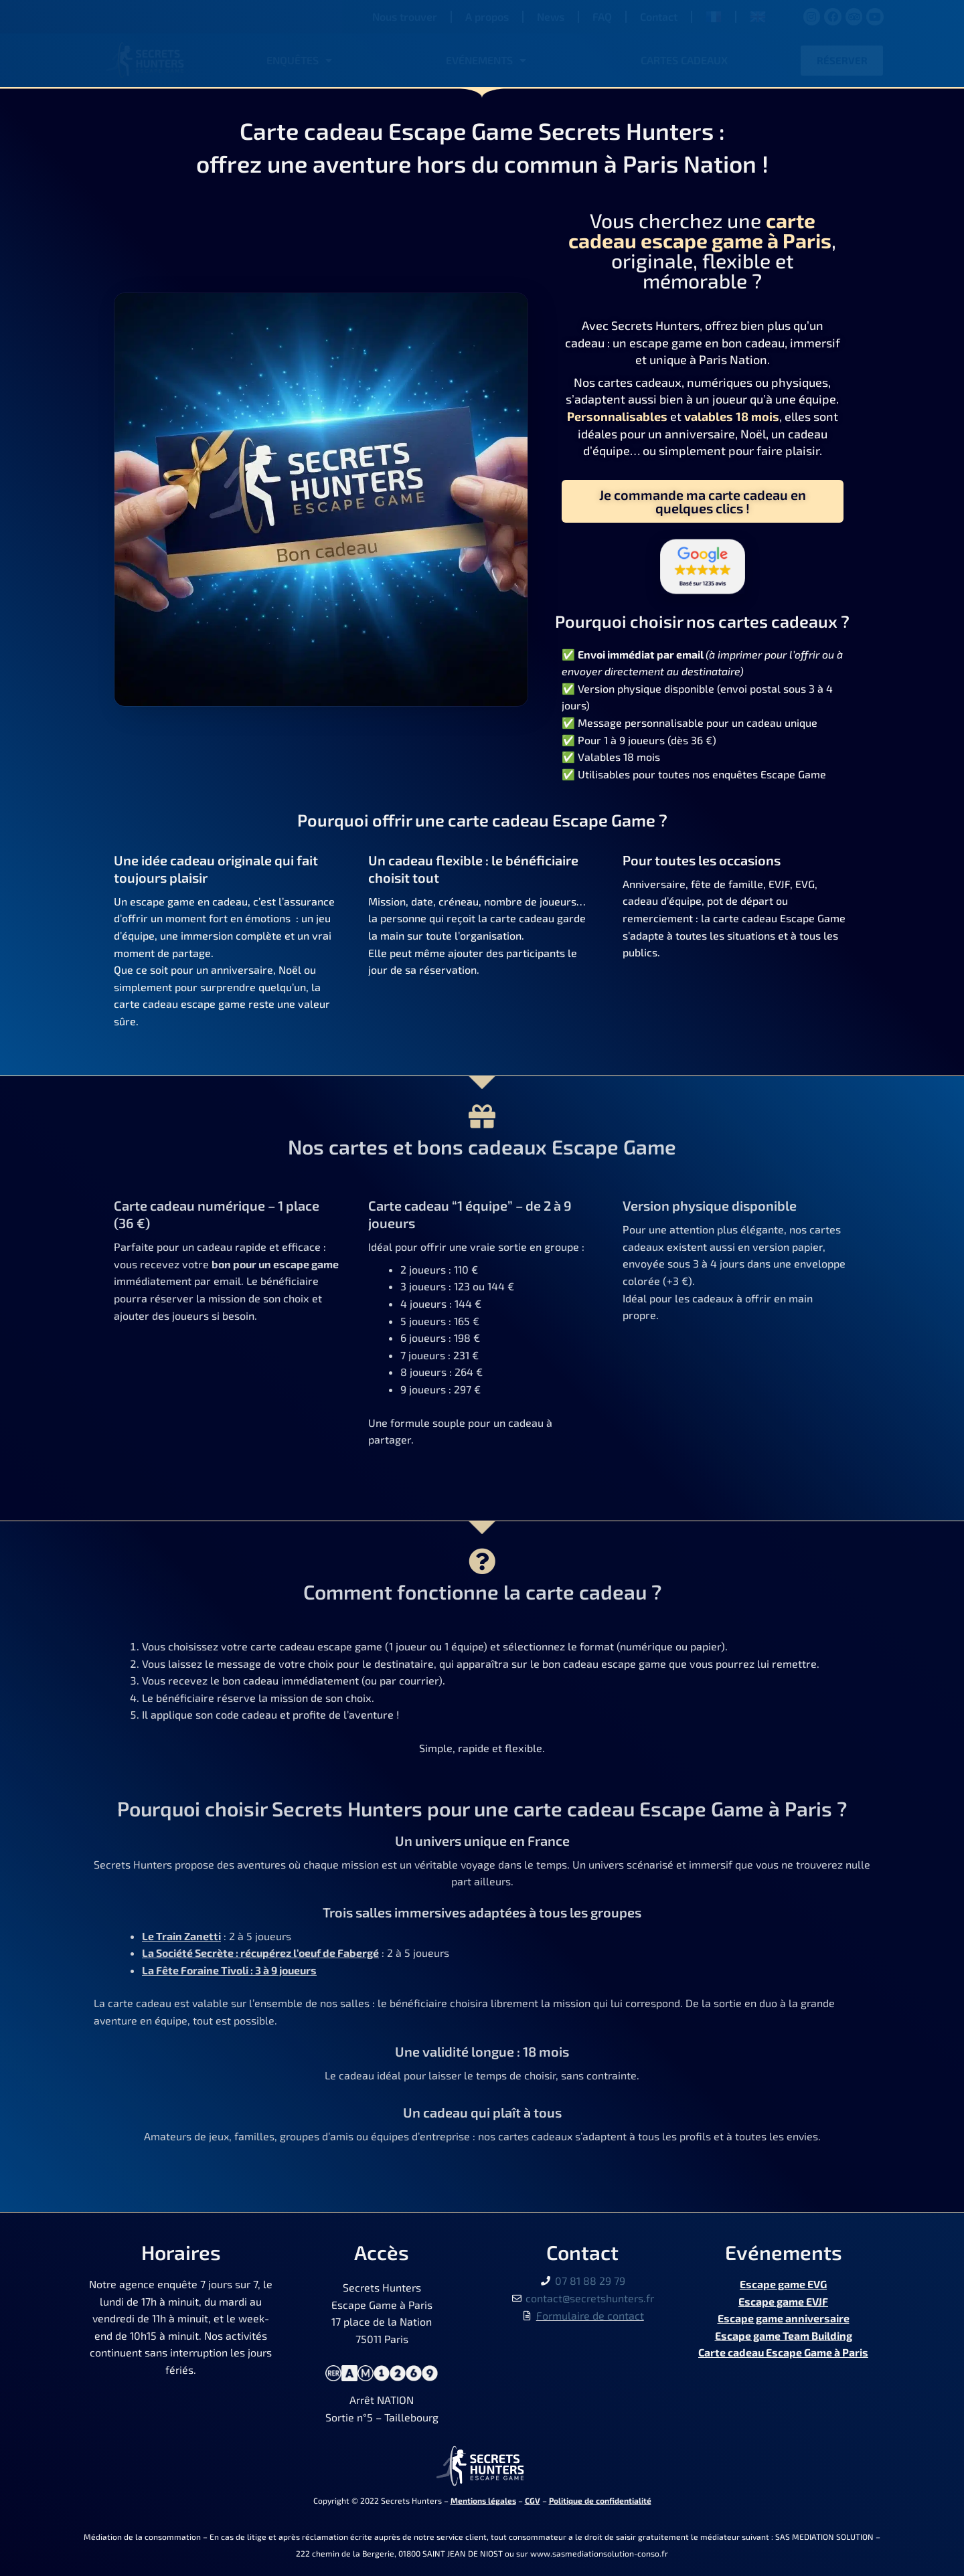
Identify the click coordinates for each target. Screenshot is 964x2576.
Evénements (486, 60)
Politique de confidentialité (600, 2500)
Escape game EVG (783, 2284)
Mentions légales (483, 2500)
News (550, 16)
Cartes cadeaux (684, 60)
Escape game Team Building (783, 2335)
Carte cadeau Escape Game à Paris (783, 2352)
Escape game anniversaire (784, 2318)
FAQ (602, 16)
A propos (487, 16)
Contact (658, 16)
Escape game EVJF (783, 2301)
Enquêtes (299, 60)
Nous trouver (404, 16)
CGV (532, 2500)
